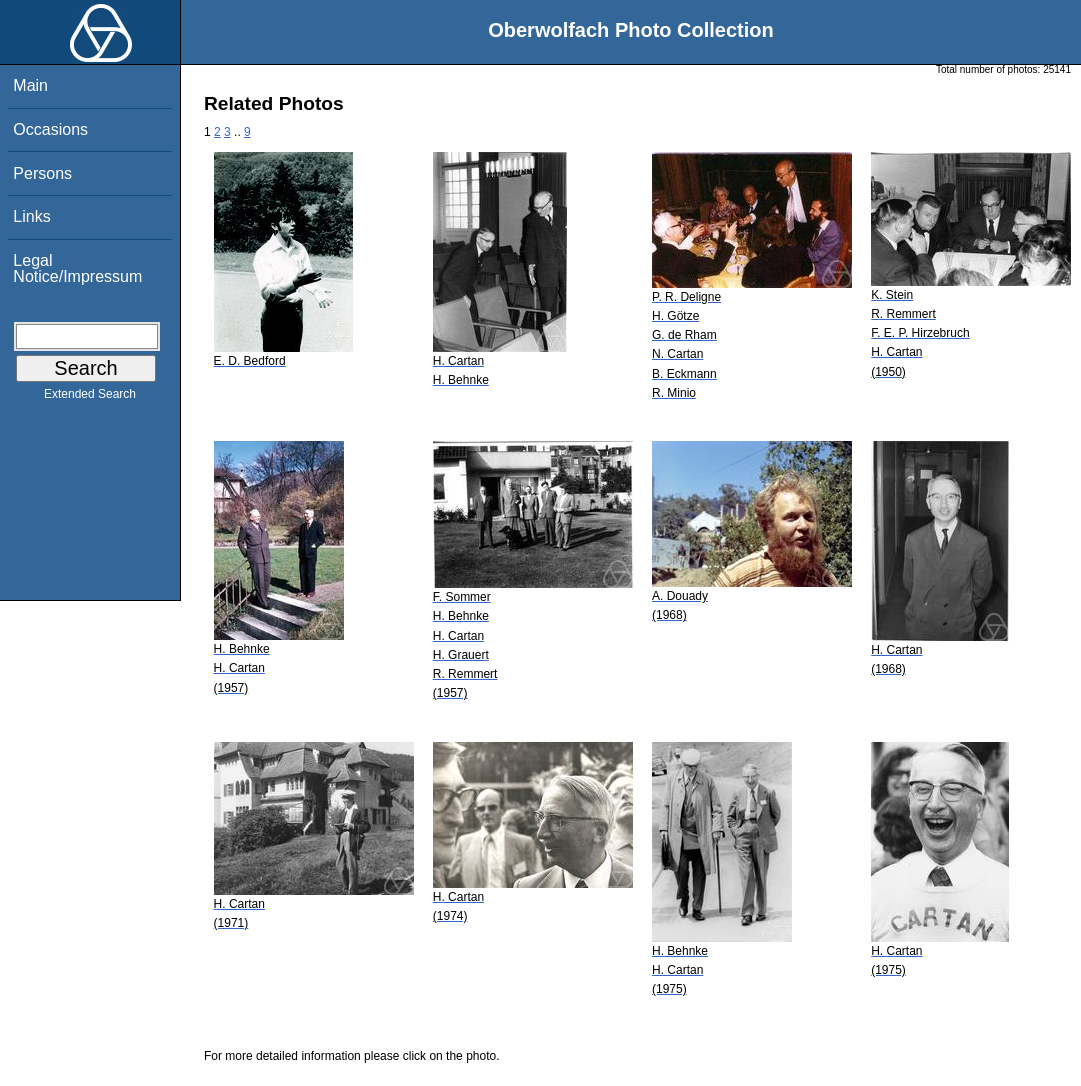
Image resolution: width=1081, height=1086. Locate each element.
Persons (42, 173)
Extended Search (90, 398)
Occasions (50, 129)
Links (31, 216)
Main (30, 85)
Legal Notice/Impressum (77, 268)
